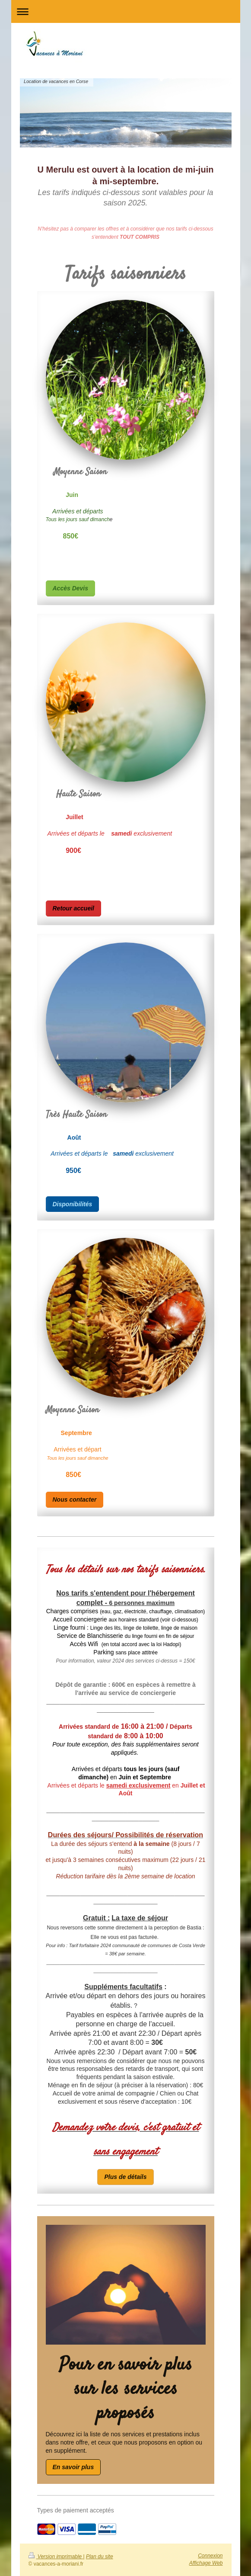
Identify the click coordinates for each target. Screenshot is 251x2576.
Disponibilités (72, 1204)
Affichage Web (206, 2563)
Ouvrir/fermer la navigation (125, 11)
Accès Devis (71, 588)
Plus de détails (125, 2176)
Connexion (210, 2556)
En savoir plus (73, 2467)
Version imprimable (56, 2557)
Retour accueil (73, 908)
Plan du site (99, 2557)
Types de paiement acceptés (75, 2510)
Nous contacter (75, 1499)
